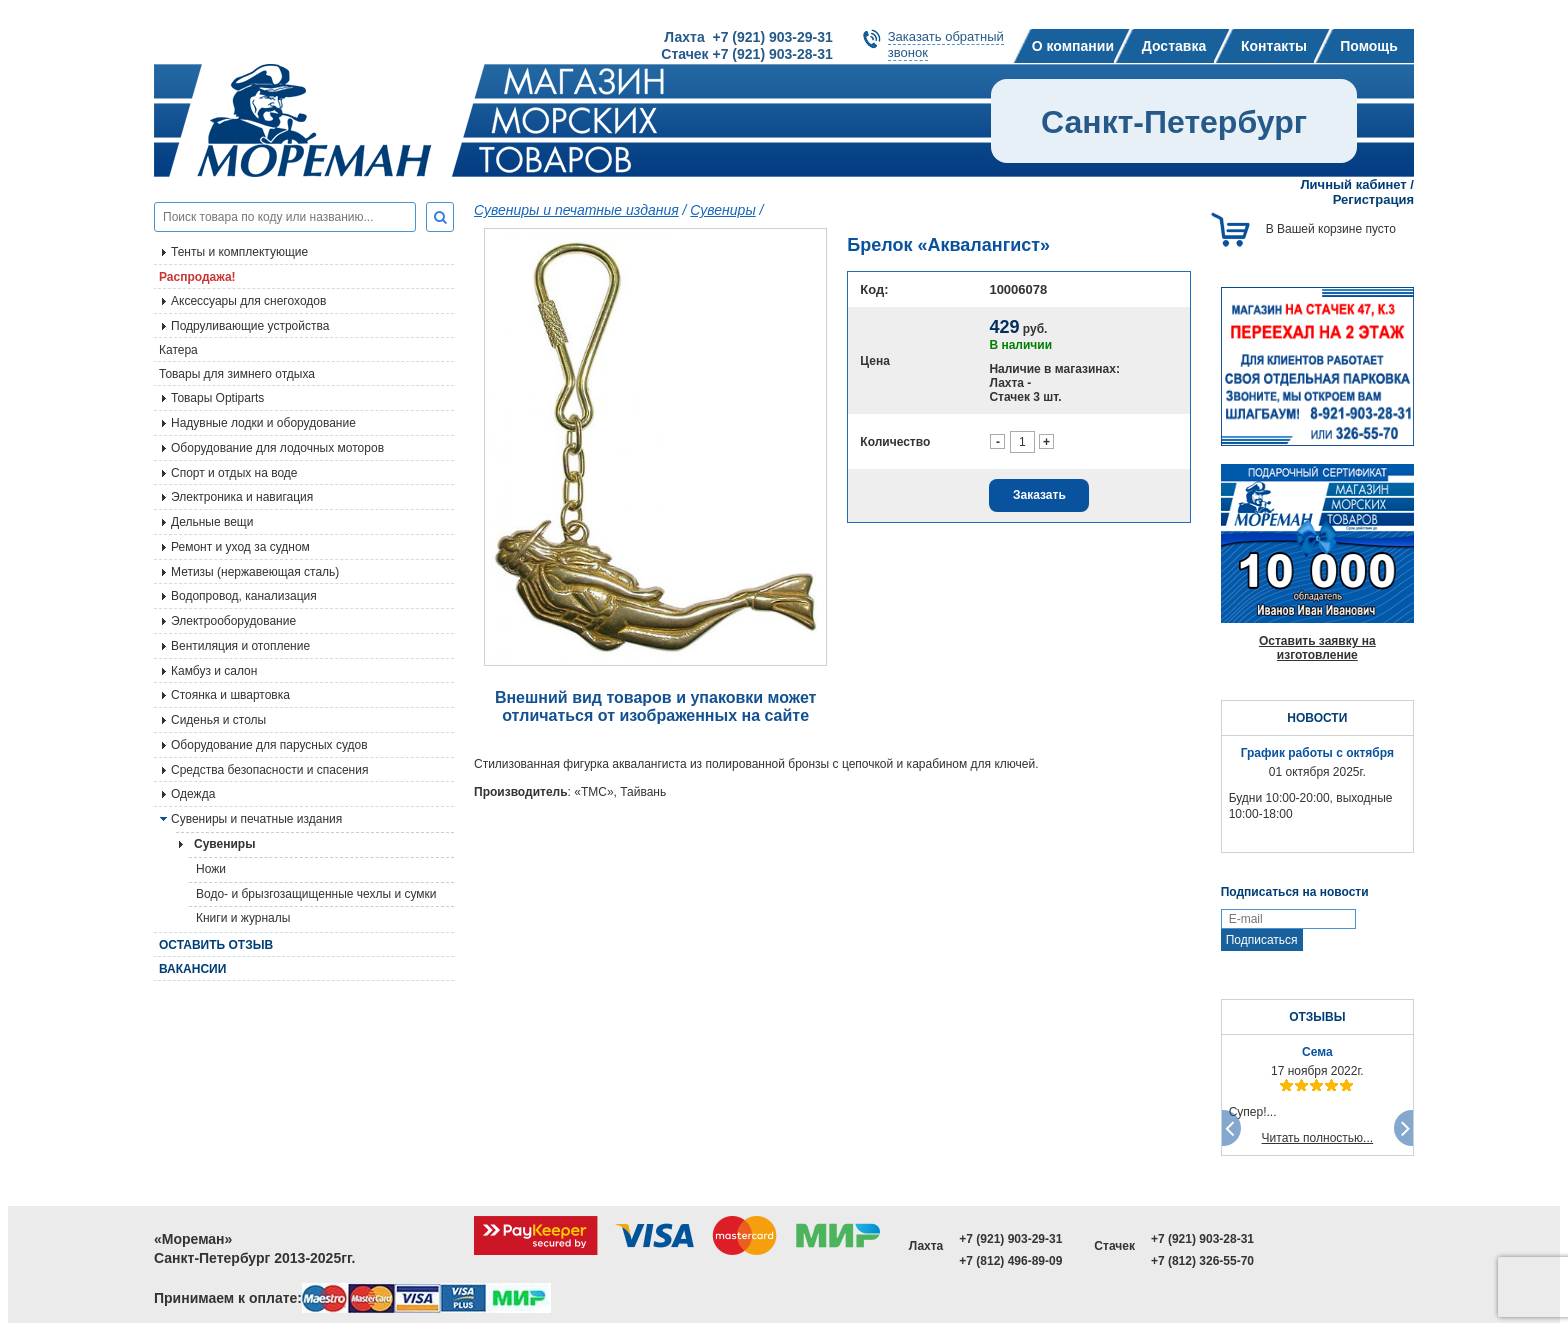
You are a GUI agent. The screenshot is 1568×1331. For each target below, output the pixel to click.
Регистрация (1373, 199)
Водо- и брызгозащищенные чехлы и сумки (316, 894)
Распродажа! (197, 277)
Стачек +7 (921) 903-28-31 (746, 54)
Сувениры (722, 210)
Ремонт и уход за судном (240, 547)
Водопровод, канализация (244, 596)
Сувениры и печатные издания (256, 819)
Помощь (1369, 46)
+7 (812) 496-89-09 (1010, 1261)
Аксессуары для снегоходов (248, 301)
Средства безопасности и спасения (269, 770)
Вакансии (192, 969)
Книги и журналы (243, 918)
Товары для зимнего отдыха (237, 374)
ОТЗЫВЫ (1317, 1017)
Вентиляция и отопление (240, 646)
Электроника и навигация (242, 497)
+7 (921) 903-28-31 (1202, 1239)
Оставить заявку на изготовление (1317, 648)
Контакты (1274, 46)
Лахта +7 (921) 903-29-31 (748, 37)
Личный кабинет (1353, 184)
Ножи (211, 869)
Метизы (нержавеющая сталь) (255, 572)
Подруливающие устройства (250, 326)
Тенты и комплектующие (239, 252)
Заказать (1039, 495)
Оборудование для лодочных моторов (277, 448)
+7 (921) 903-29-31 (1010, 1239)
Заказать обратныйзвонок (946, 44)
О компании (1073, 46)
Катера (178, 350)
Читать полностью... (1318, 1138)
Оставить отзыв (216, 945)
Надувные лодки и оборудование (263, 423)
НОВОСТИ (1317, 718)
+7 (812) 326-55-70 (1202, 1261)
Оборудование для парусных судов (269, 745)
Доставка (1174, 46)
